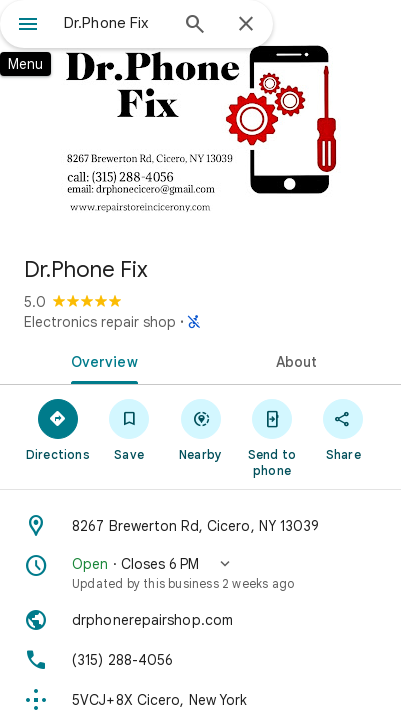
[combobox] (115, 23)
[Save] (128, 429)
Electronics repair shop (100, 322)
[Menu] (28, 26)
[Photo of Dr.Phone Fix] (200, 120)
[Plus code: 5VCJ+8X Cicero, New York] (200, 700)
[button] (200, 573)
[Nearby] (200, 429)
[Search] (195, 26)
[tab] (100, 360)
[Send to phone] (271, 437)
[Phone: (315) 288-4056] (200, 660)
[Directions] (57, 429)
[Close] (246, 25)
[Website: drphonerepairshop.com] (200, 620)
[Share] (343, 429)
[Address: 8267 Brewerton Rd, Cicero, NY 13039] (200, 526)
